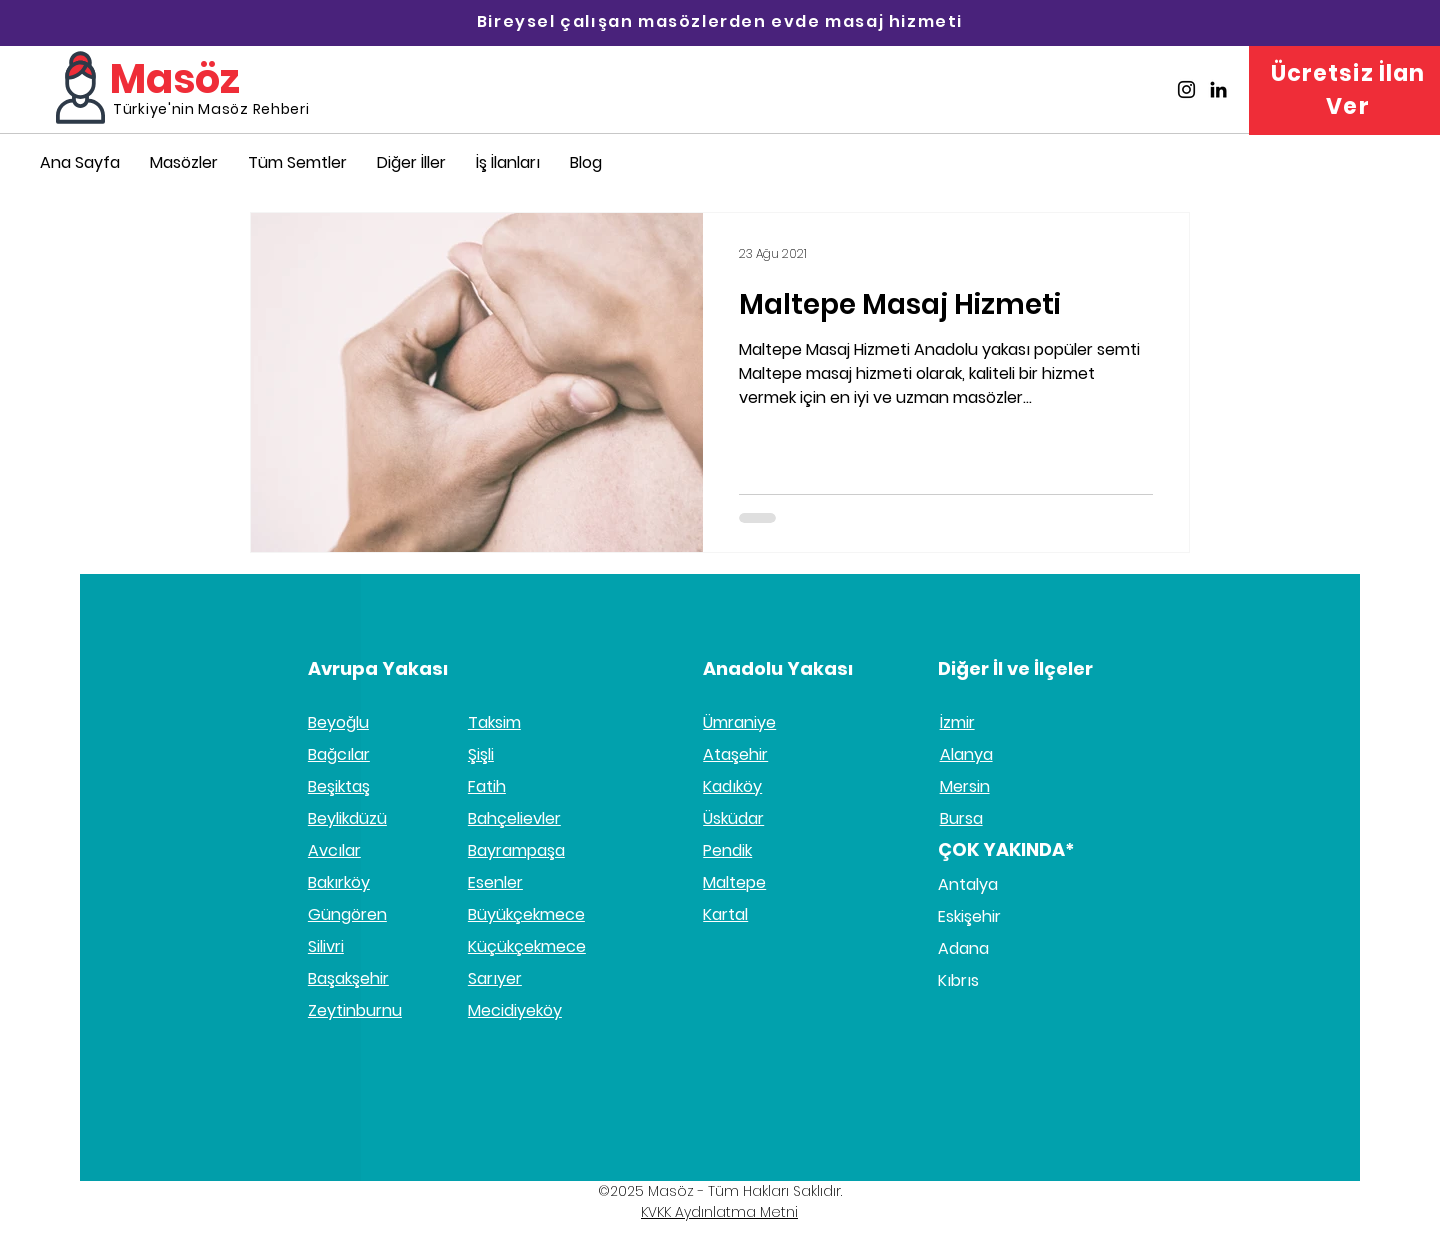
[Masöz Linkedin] (1218, 89)
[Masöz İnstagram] (1186, 89)
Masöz (175, 79)
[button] (411, 162)
